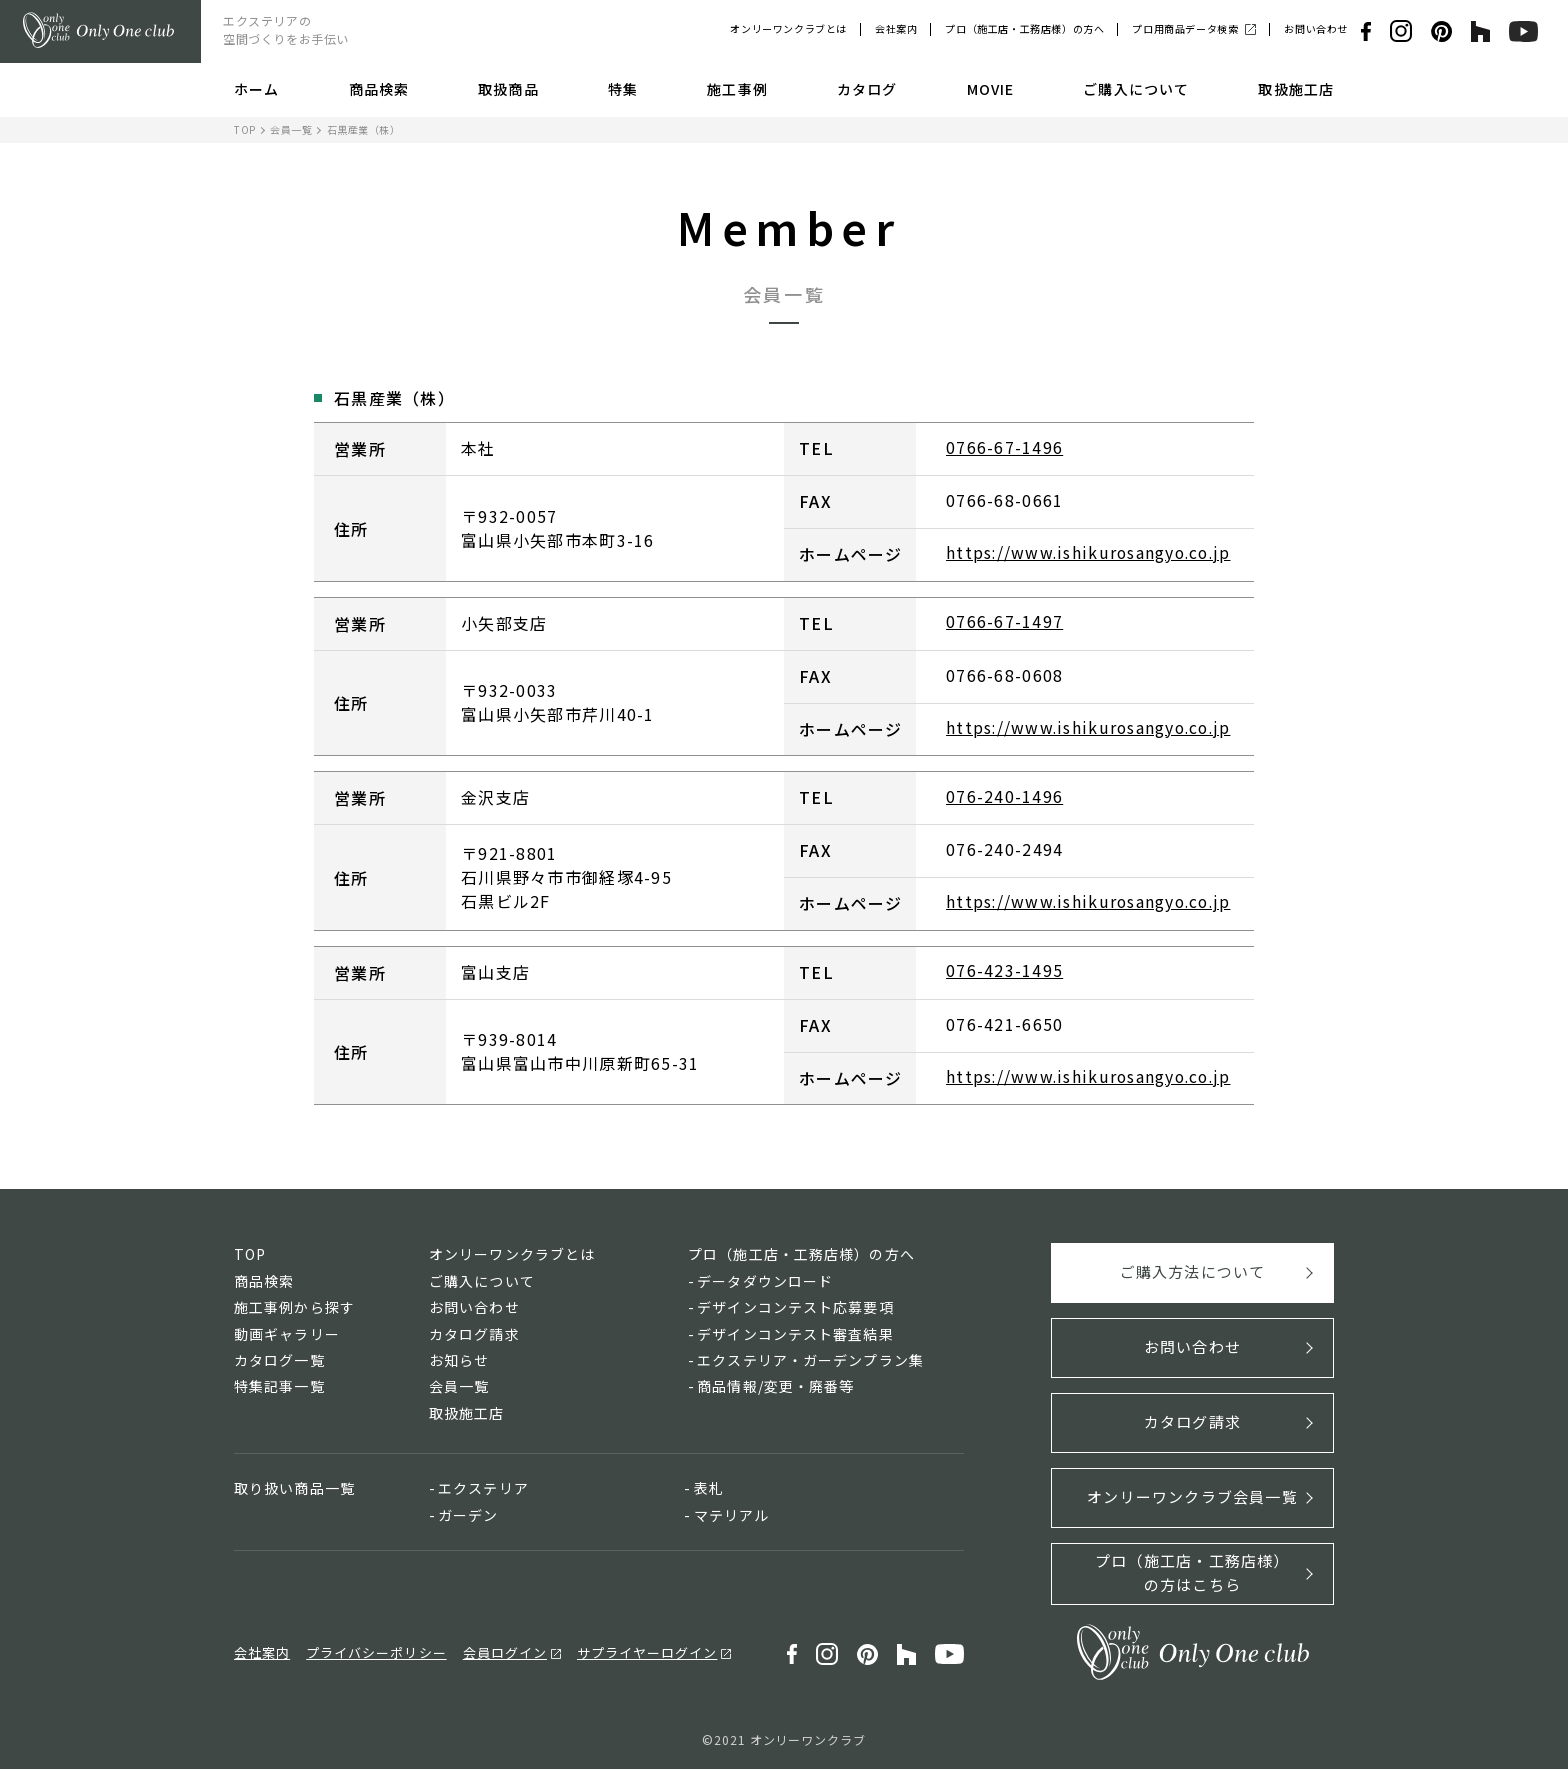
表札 (709, 1490)
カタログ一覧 (279, 1362)
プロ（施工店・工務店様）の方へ (1024, 28)
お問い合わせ (1316, 28)
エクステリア (483, 1490)
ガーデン (468, 1516)
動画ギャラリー (287, 1335)
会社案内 (896, 28)
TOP (245, 129)
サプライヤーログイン (647, 1654)
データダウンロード (765, 1283)
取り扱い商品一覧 (294, 1490)
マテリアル (732, 1516)
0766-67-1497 (1004, 622)
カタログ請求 (474, 1335)
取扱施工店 (1296, 89)
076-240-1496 (1004, 797)
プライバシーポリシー (376, 1654)
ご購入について (1136, 89)
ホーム (256, 89)
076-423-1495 (1004, 972)
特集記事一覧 (279, 1388)
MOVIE (991, 89)
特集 (623, 89)
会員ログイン (505, 1654)
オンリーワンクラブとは (788, 28)
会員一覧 (291, 129)
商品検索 (379, 89)
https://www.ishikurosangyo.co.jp (1092, 553)
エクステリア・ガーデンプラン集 (810, 1362)
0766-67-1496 (1004, 447)
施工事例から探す (294, 1309)
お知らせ (459, 1362)
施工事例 (737, 89)
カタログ (867, 89)
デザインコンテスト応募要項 (795, 1309)
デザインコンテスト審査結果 (795, 1335)
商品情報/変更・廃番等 (775, 1388)
